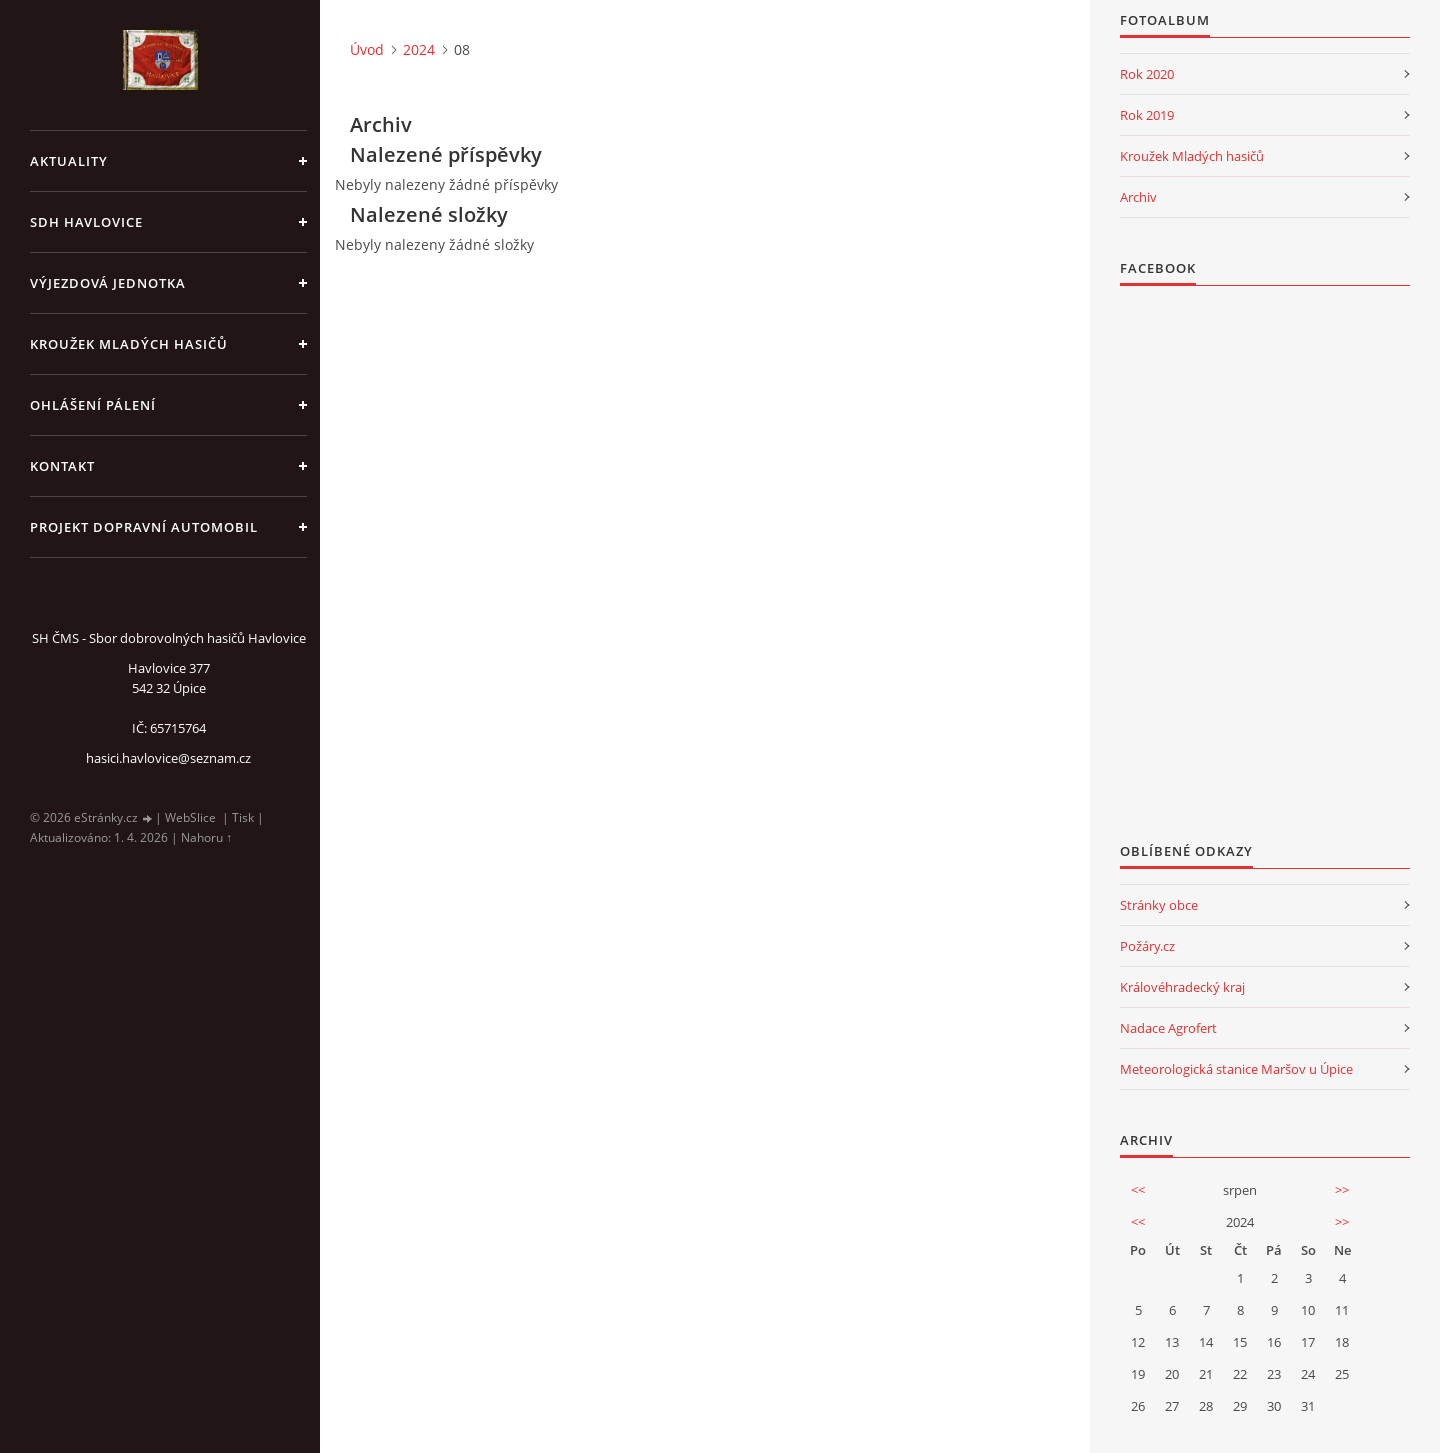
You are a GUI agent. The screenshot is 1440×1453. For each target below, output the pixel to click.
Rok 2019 (1147, 115)
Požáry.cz (1147, 946)
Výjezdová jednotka (108, 283)
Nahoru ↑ (206, 837)
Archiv (1138, 197)
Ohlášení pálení (93, 405)
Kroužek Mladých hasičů (1192, 156)
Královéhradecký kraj (1182, 987)
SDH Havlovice (86, 222)
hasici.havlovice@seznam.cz (168, 758)
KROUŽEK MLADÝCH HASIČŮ (129, 344)
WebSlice (190, 817)
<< (1138, 1190)
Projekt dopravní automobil (144, 527)
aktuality (69, 161)
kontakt (62, 466)
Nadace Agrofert (1168, 1028)
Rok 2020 (1147, 74)
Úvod (367, 49)
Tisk (243, 817)
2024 (419, 49)
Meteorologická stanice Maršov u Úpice (1236, 1069)
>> (1342, 1190)
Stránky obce (1159, 905)
